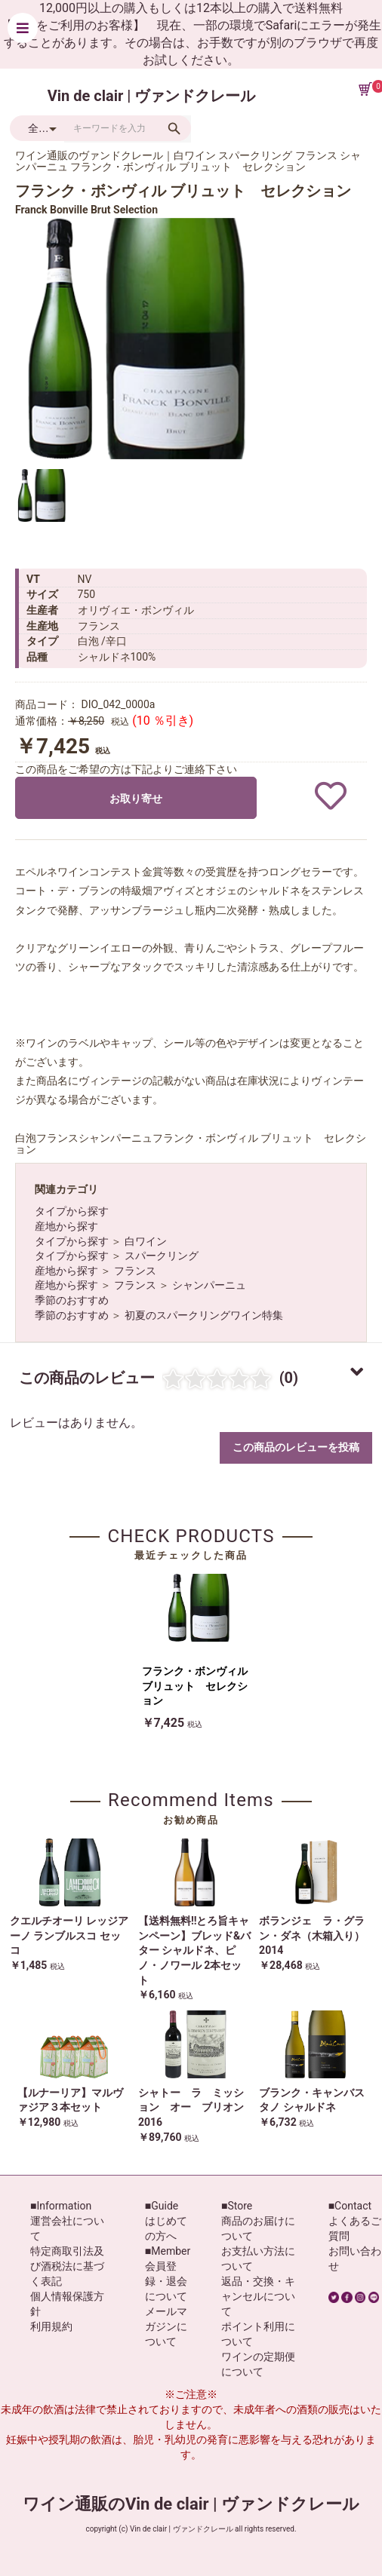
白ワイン (146, 1241)
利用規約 (51, 2326)
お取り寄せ (135, 799)
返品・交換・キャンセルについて (258, 2296)
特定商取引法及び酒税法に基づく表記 (67, 2266)
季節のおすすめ (72, 1300)
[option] (136, 338)
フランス (135, 1271)
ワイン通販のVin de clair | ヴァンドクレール (191, 2504)
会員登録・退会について (166, 2281)
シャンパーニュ (209, 1285)
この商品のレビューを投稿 (296, 1447)
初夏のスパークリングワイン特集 (204, 1315)
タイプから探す (72, 1211)
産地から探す (66, 1226)
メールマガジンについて (166, 2326)
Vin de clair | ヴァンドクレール (152, 95)
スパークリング (162, 1256)
